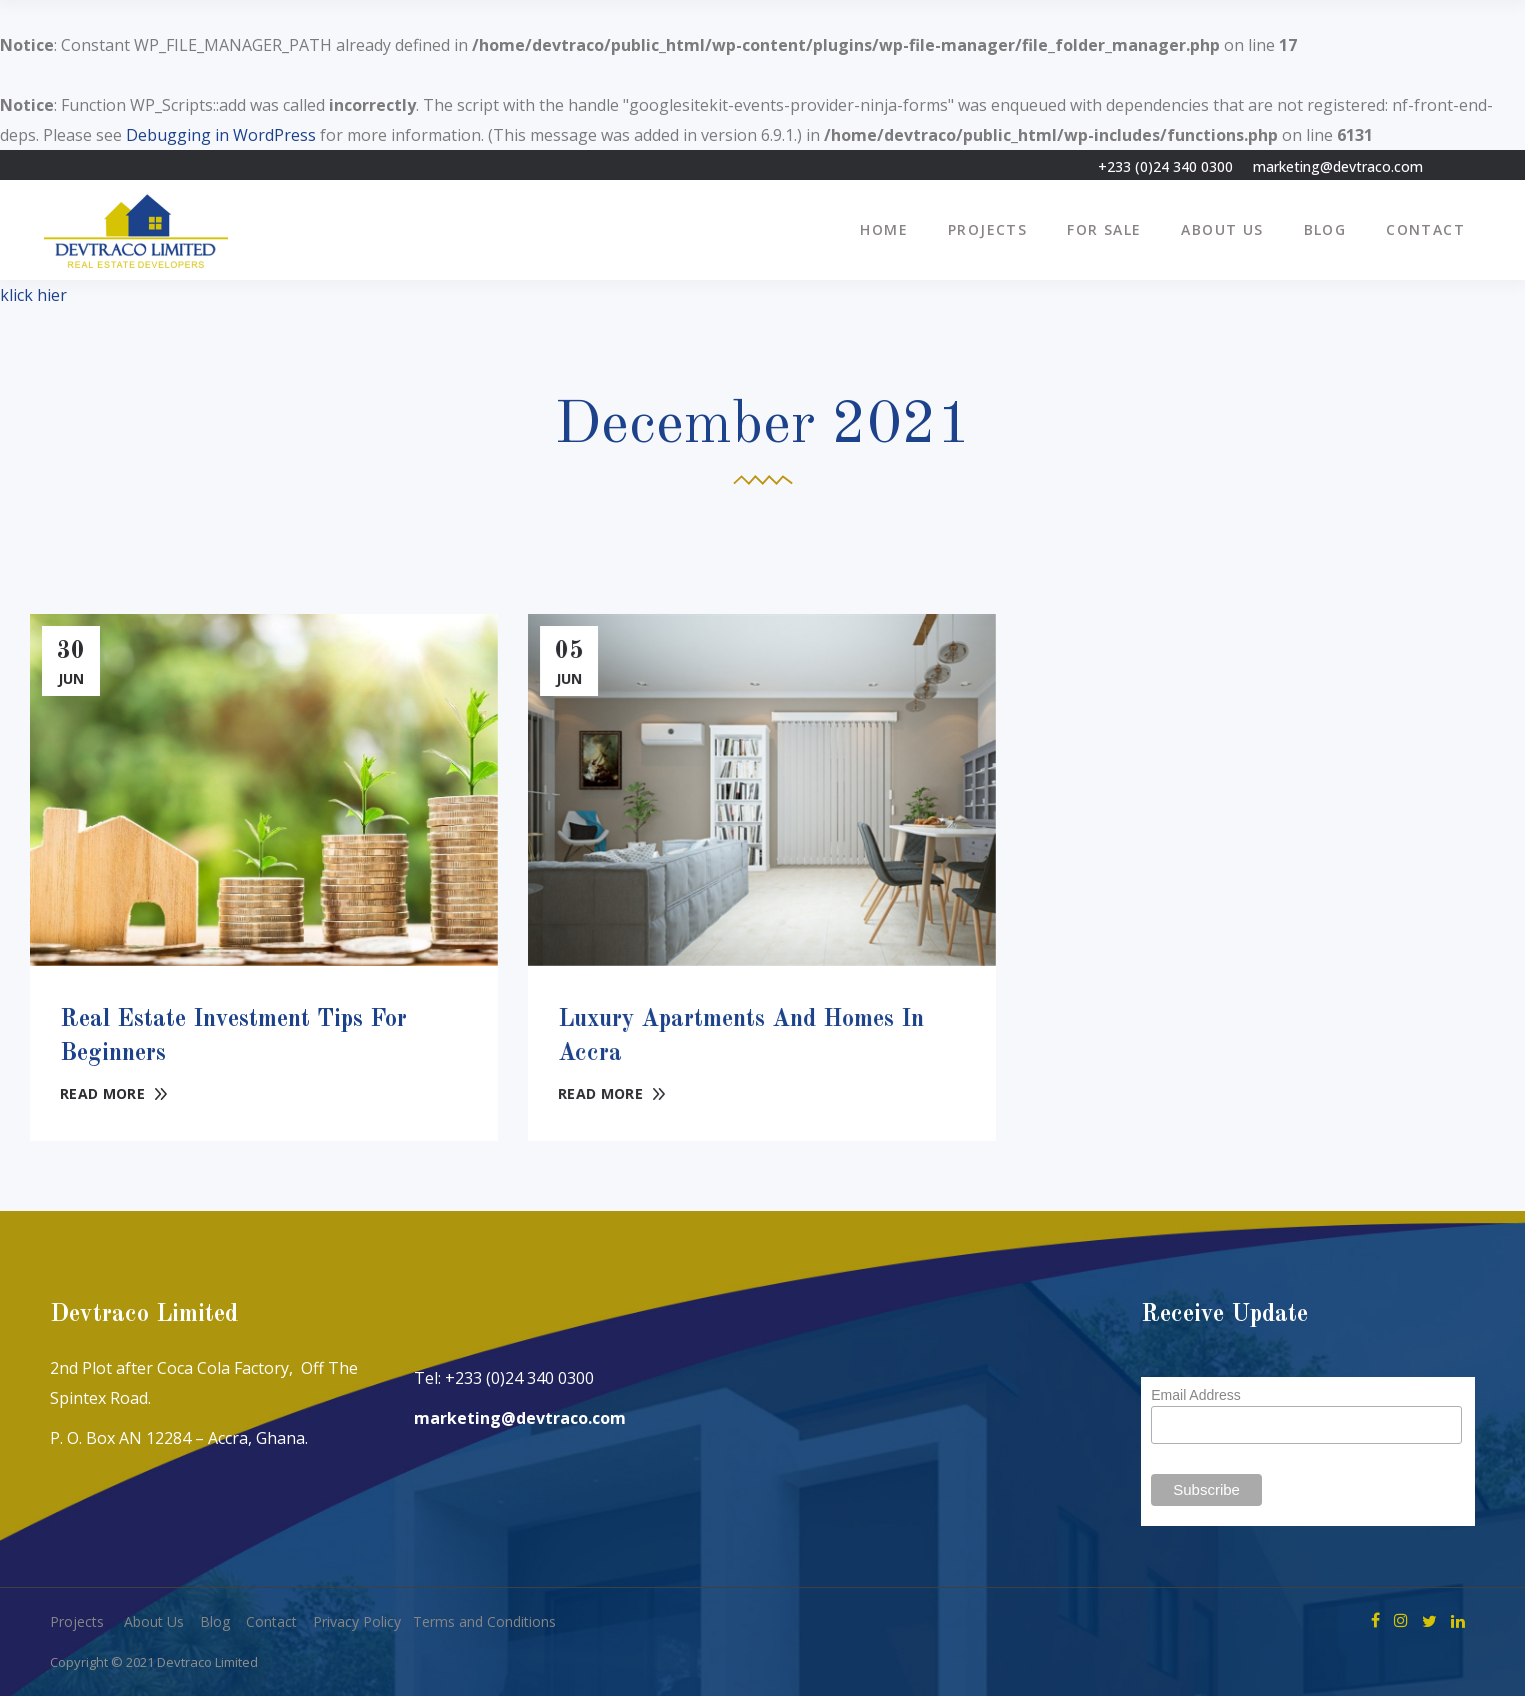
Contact (271, 1621)
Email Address (1195, 1395)
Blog (215, 1621)
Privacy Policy (357, 1621)
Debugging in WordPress (221, 135)
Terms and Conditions (484, 1621)
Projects (77, 1621)
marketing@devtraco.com (1338, 166)
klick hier (33, 295)
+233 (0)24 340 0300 (1165, 166)
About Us (154, 1621)
